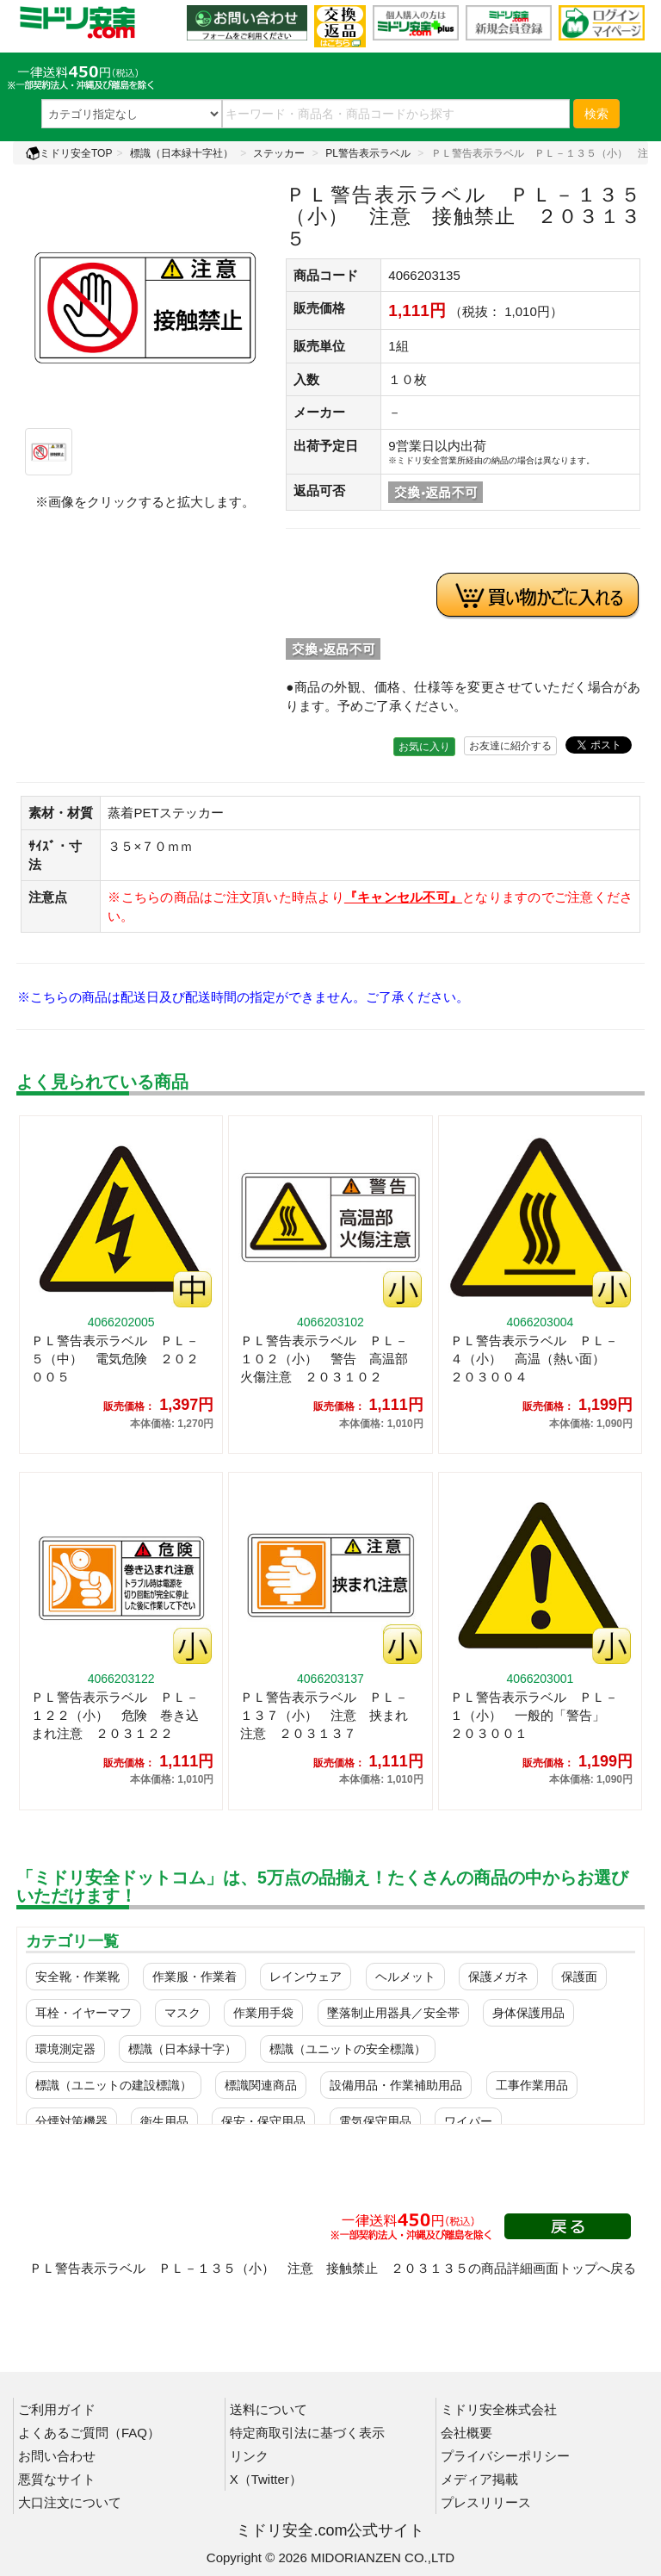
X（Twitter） (266, 2479)
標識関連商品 (261, 2085)
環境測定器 (65, 2049)
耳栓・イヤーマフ (83, 2013)
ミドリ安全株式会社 (499, 2409)
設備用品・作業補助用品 (396, 2085)
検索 (596, 114)
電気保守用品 (375, 2121)
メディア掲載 (479, 2479)
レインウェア (305, 1976)
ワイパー (468, 2121)
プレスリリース (486, 2502)
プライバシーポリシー (505, 2456)
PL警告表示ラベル (368, 153)
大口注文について (69, 2502)
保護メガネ (498, 1976)
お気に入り (424, 747)
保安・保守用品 (263, 2121)
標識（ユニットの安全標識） (347, 2049)
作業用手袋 (263, 2013)
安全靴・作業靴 (77, 1976)
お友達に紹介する (510, 746)
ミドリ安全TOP (69, 153)
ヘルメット (405, 1976)
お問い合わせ (57, 2456)
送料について (268, 2409)
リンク (249, 2456)
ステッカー (279, 153)
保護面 (579, 1976)
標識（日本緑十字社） (181, 153)
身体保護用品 (528, 2013)
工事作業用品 (532, 2085)
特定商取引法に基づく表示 (307, 2432)
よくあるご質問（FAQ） (89, 2432)
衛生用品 (164, 2121)
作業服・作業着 (194, 1976)
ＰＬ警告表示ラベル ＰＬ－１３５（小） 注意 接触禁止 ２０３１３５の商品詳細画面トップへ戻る (332, 2268)
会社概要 (466, 2432)
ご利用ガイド (57, 2409)
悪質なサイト (57, 2479)
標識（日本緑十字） (182, 2049)
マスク (182, 2013)
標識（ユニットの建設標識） (113, 2085)
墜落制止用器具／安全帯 (393, 2013)
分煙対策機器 (71, 2121)
